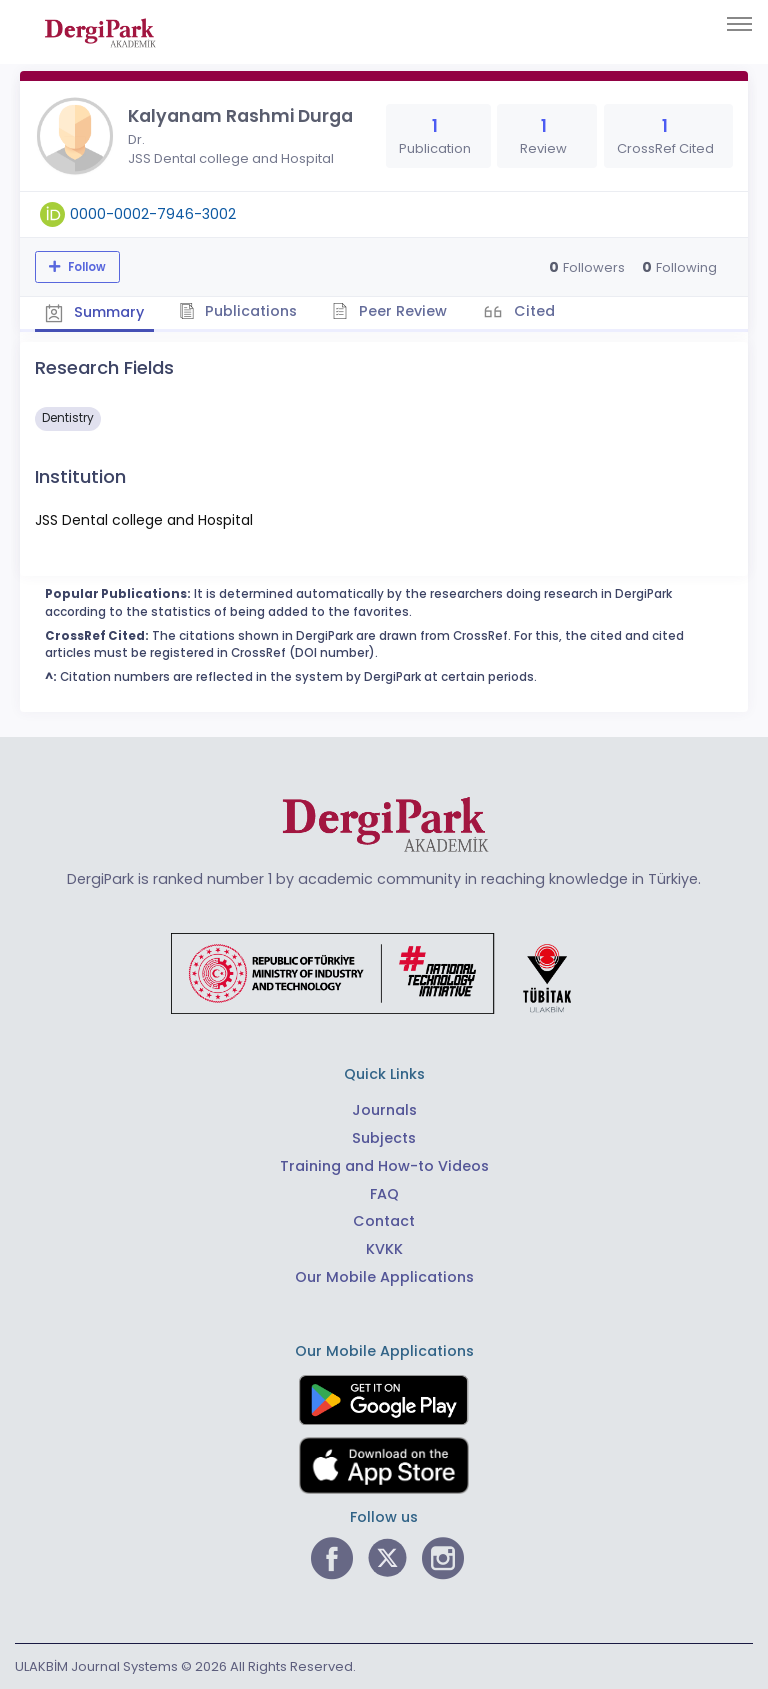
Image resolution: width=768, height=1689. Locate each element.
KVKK (384, 1249)
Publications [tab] (238, 311)
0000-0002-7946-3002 (153, 214)
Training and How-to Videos (384, 1166)
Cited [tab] (532, 311)
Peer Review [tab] (389, 311)
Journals (384, 1110)
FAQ (384, 1194)
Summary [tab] (94, 312)
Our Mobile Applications (384, 1277)
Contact (384, 1221)
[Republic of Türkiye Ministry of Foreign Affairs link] (384, 973)
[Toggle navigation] (739, 24)
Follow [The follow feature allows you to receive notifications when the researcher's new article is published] (85, 267)
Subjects (384, 1138)
